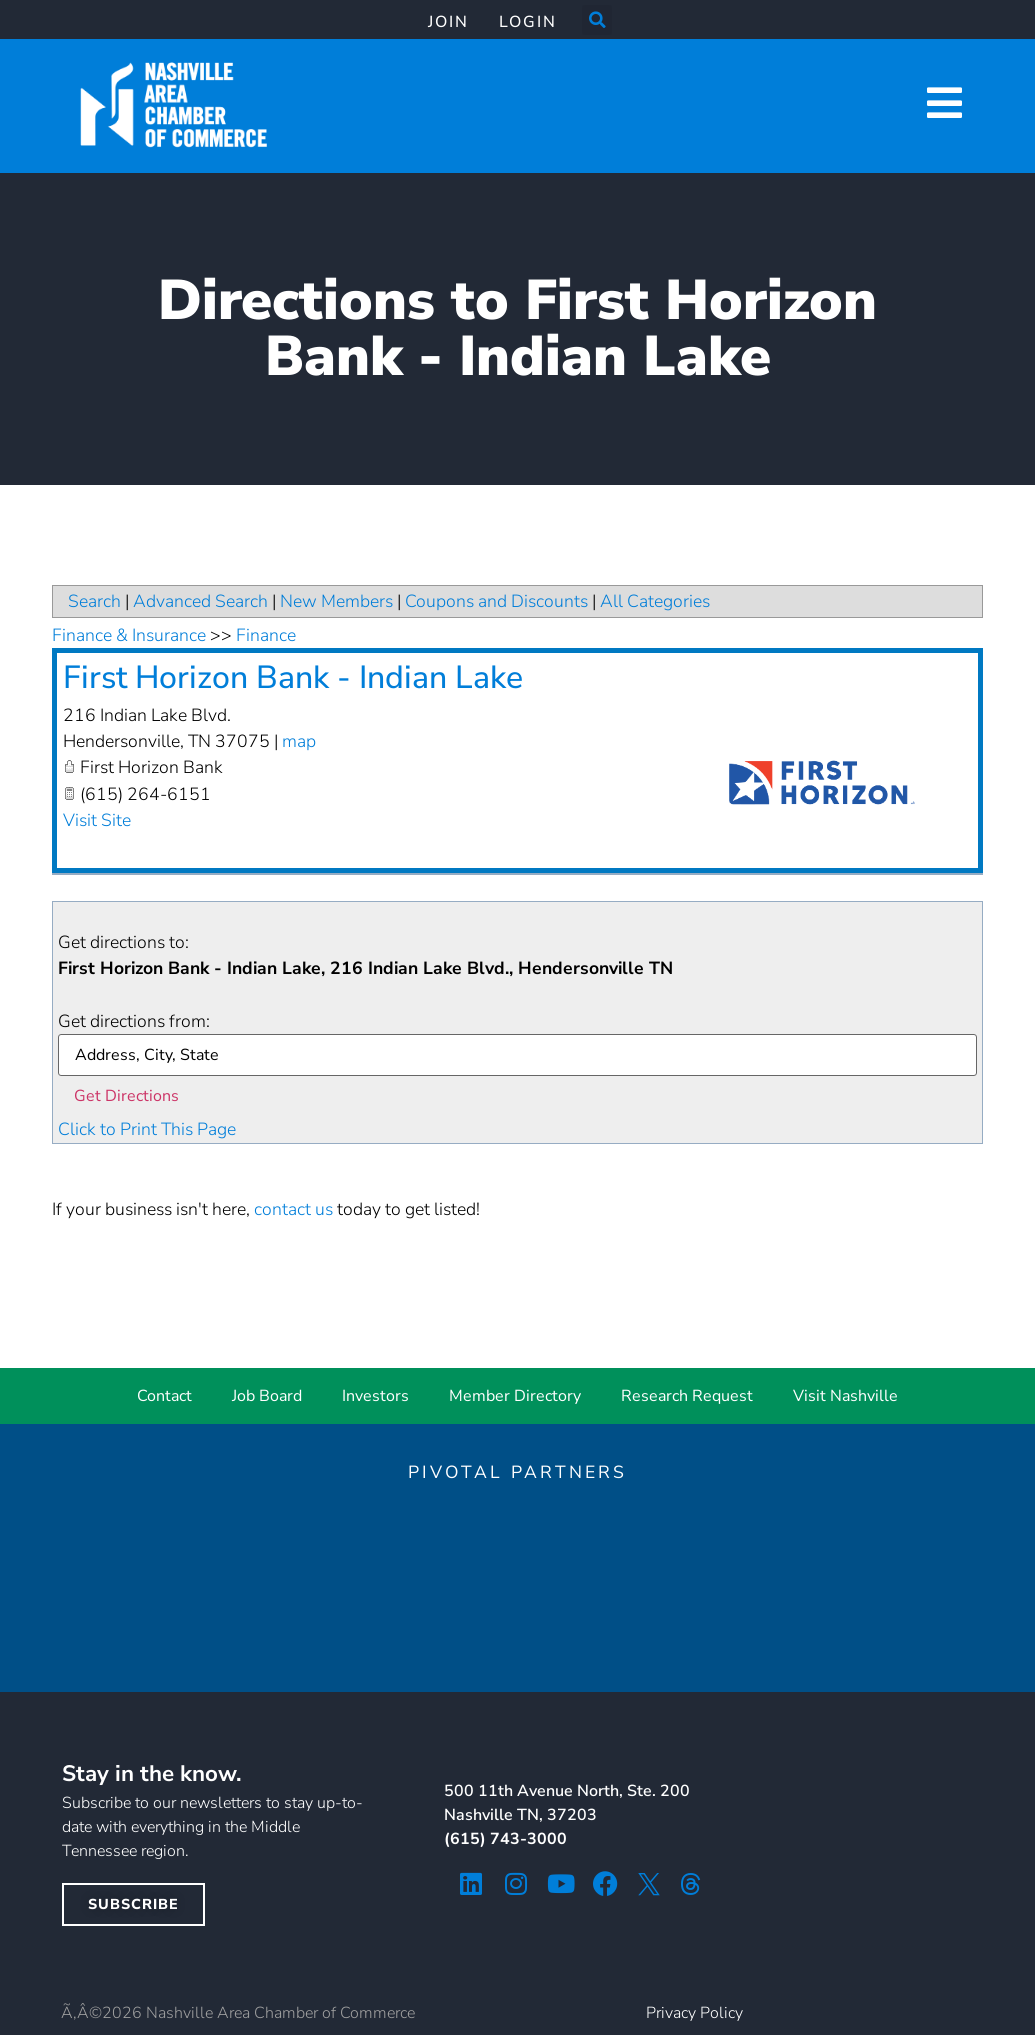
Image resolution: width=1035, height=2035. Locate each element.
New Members (336, 601)
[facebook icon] (605, 1883)
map (299, 741)
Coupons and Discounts (496, 601)
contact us (293, 1209)
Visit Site (97, 820)
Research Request (687, 1396)
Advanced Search (200, 601)
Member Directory (515, 1396)
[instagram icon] (515, 1883)
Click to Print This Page (147, 1129)
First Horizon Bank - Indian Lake (293, 677)
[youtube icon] (560, 1883)
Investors (375, 1396)
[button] (597, 20)
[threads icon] (691, 1884)
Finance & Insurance (129, 635)
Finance (266, 635)
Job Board (267, 1396)
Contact (164, 1396)
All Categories (655, 601)
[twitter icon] (649, 1884)
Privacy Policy (694, 2013)
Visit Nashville (845, 1396)
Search (94, 601)
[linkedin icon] (470, 1883)
